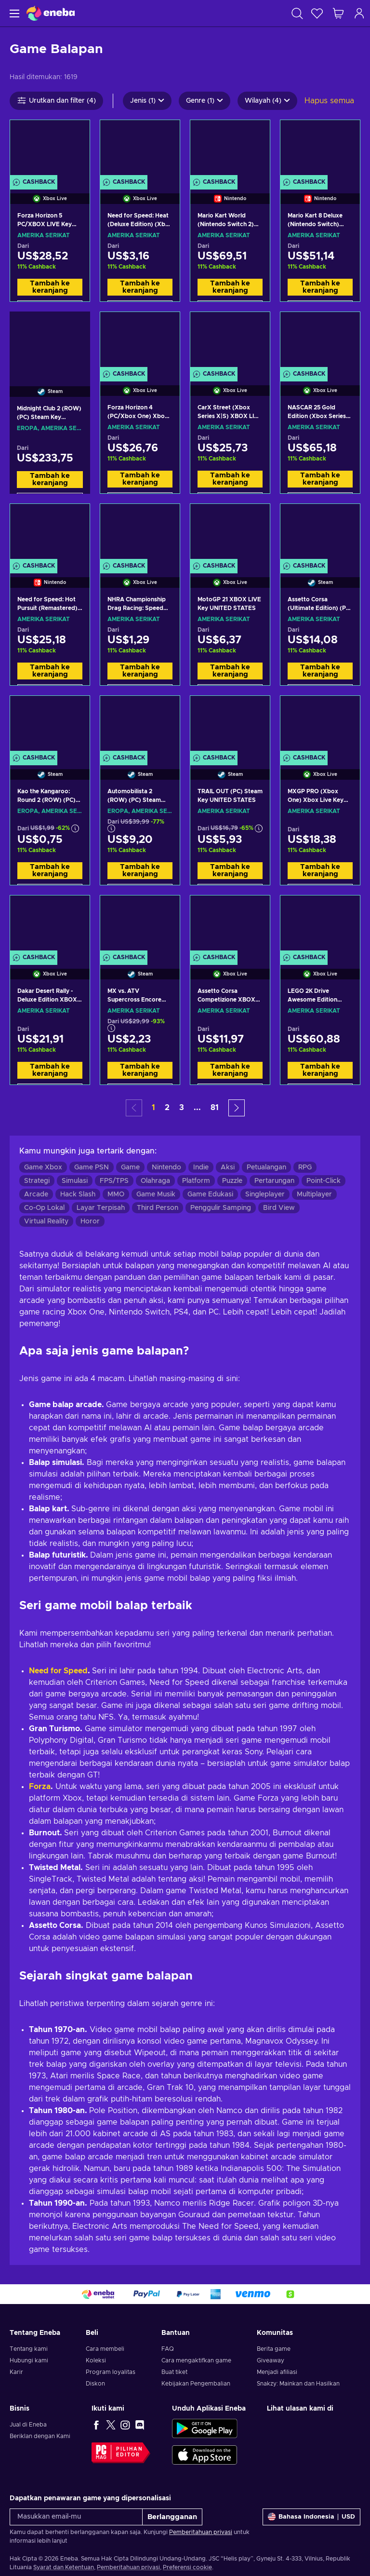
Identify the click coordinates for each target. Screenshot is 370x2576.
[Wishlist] (317, 13)
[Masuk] (359, 13)
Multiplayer (314, 1194)
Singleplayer (265, 1194)
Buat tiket (174, 2372)
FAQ (167, 2349)
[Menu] (13, 13)
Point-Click (323, 1181)
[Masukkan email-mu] (76, 2516)
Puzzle (232, 1181)
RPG (305, 1167)
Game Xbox (43, 1167)
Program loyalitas (110, 2372)
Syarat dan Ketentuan (63, 2567)
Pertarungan (274, 1181)
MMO (115, 1194)
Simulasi (75, 1181)
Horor (90, 1221)
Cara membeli (105, 2349)
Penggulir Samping (220, 1208)
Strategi (37, 1181)
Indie (201, 1167)
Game (130, 1167)
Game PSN (91, 1167)
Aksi (228, 1167)
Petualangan (266, 1167)
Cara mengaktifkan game (196, 2360)
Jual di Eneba (28, 2424)
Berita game (274, 2349)
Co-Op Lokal (44, 1208)
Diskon (95, 2383)
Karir (16, 2372)
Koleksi (96, 2360)
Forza (40, 1786)
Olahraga (155, 1181)
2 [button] (167, 1108)
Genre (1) (204, 100)
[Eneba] (50, 13)
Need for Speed (58, 1671)
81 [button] (215, 1108)
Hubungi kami (29, 2360)
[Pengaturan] (311, 2516)
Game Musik (155, 1194)
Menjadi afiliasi (277, 2372)
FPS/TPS (114, 1181)
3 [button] (181, 1108)
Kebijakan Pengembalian (195, 2383)
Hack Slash (77, 1194)
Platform (196, 1181)
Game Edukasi (210, 1194)
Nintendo (166, 1167)
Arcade (36, 1194)
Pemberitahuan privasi (200, 2532)
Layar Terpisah (101, 1208)
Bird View (279, 1208)
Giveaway (270, 2360)
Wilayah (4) (267, 100)
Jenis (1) (147, 100)
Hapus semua (329, 101)
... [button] (197, 1108)
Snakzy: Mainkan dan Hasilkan (298, 2383)
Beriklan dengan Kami (40, 2436)
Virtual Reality (46, 1221)
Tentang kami (29, 2349)
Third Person (157, 1208)
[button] (236, 1107)
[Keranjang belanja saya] (338, 13)
